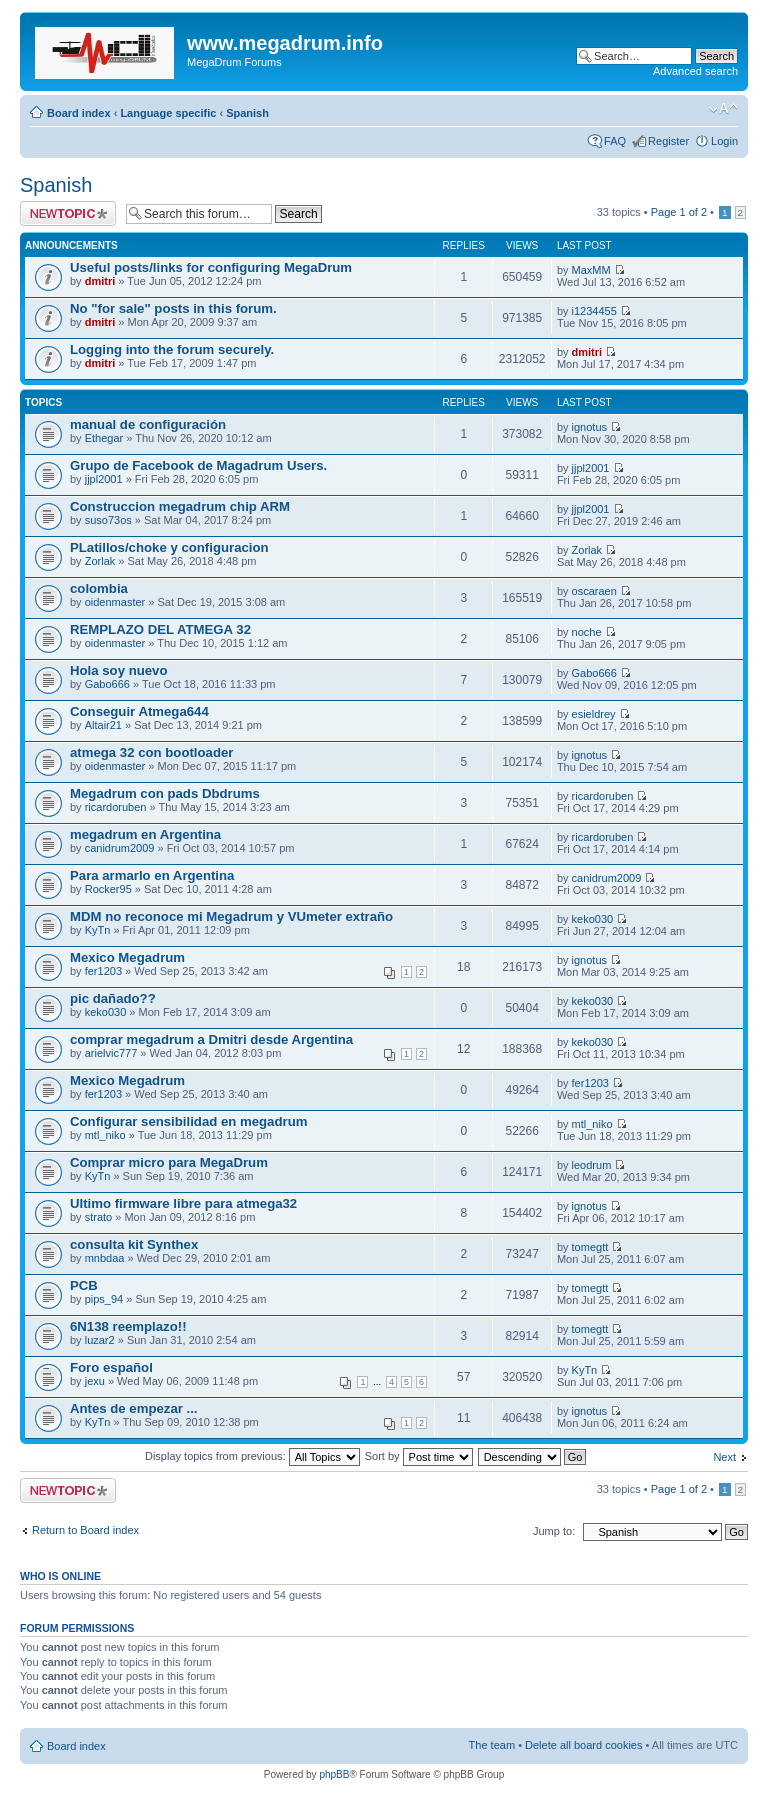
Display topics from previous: (252, 1456)
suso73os (108, 520)
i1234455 (594, 311)
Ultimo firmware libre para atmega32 (183, 1203)
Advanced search (695, 71)
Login (724, 141)
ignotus (589, 427)
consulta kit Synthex (134, 1244)
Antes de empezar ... (134, 1408)
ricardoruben (116, 807)
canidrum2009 (120, 848)
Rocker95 (108, 889)
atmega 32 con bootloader (151, 752)
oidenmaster (115, 602)
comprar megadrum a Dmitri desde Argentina (211, 1039)
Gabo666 (107, 684)
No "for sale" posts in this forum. (173, 308)
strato (99, 1217)
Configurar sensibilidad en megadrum (188, 1121)
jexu (95, 1381)
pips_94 (104, 1299)
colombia (99, 588)
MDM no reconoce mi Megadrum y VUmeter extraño (231, 916)
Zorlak (100, 561)
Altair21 (103, 725)
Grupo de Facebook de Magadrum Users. (198, 465)
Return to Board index (85, 1530)
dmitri (100, 281)
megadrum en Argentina (145, 834)
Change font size (723, 109)
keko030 (593, 919)
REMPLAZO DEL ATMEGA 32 (160, 629)
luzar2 (100, 1340)
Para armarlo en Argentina (152, 875)
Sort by (419, 1456)
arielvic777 (111, 1053)
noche (587, 632)
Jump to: (554, 1531)
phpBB (334, 1774)
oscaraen (594, 591)
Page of (679, 212)
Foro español (111, 1367)
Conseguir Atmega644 (139, 711)
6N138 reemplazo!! (128, 1326)
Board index (79, 113)
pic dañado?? (113, 998)
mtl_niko (105, 1135)
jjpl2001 (104, 479)
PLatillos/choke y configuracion (169, 547)
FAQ (615, 141)
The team (492, 1745)
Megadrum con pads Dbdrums (165, 793)
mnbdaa (105, 1258)
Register (668, 141)
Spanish (247, 113)
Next (724, 1457)
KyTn (98, 930)
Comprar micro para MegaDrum (169, 1162)
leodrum (592, 1165)
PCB (84, 1285)
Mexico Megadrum (127, 957)
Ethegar (104, 438)
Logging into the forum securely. (172, 349)
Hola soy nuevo (118, 670)
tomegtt (590, 1247)
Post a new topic (68, 213)
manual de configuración (148, 424)
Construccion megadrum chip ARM (180, 506)
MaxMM (591, 270)
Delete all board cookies (583, 1745)
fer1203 (103, 971)
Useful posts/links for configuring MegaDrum (211, 267)
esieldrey (594, 714)
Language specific (168, 113)
